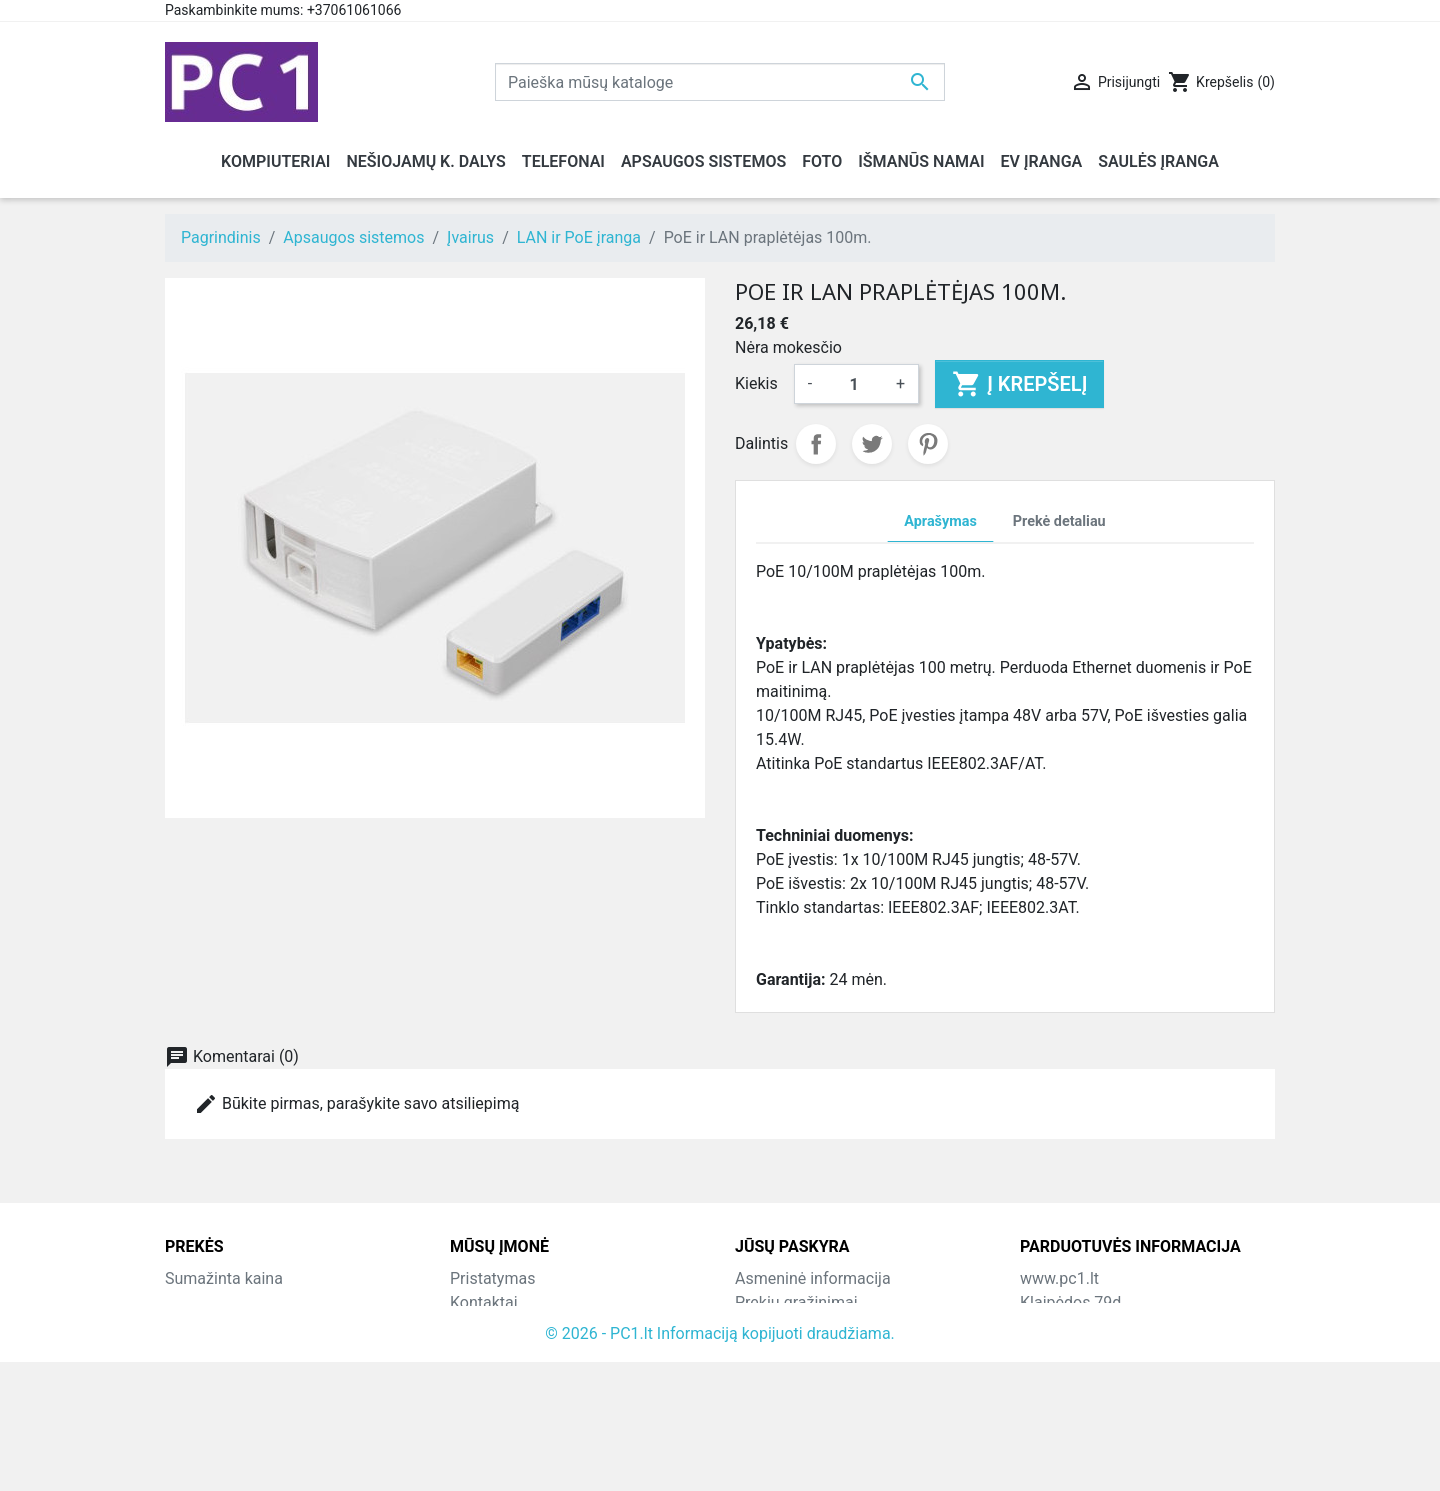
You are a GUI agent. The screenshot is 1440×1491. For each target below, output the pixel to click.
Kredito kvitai (781, 1350)
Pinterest (928, 444)
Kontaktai (484, 1302)
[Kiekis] (854, 384)
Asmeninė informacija (813, 1278)
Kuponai (764, 1398)
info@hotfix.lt (1149, 1422)
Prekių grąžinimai (796, 1302)
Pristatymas (492, 1278)
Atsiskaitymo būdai (518, 1350)
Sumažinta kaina (224, 1278)
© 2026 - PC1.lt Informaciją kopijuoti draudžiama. (720, 1462)
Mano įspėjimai (789, 1422)
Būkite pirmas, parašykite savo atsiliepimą (356, 1104)
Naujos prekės (216, 1302)
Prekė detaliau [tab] (1059, 521)
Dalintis (816, 444)
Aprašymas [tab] (940, 521)
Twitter (872, 444)
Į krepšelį (1019, 384)
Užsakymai (774, 1326)
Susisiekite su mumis (525, 1374)
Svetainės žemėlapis (523, 1398)
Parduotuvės (494, 1422)
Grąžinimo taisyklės (519, 1326)
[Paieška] (720, 82)
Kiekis (756, 383)
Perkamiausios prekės (243, 1326)
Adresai (762, 1374)
